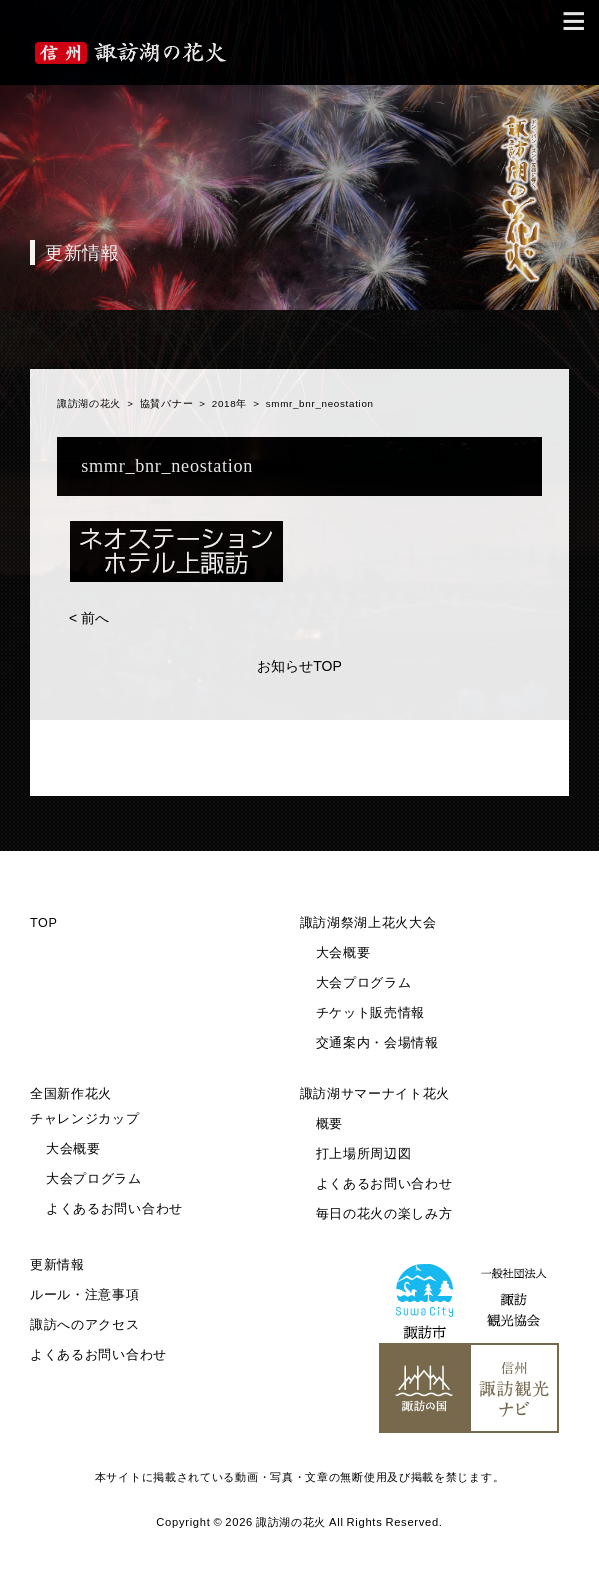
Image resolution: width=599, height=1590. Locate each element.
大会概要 (343, 953)
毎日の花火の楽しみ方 (384, 1214)
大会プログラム (364, 983)
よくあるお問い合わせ (114, 1209)
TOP (44, 923)
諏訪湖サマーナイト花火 (375, 1094)
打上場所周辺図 (364, 1154)
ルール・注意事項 (85, 1295)
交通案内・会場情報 (377, 1043)
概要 (329, 1124)
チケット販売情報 (371, 1013)
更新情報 (57, 1265)
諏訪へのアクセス (85, 1325)
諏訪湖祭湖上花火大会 (368, 923)
